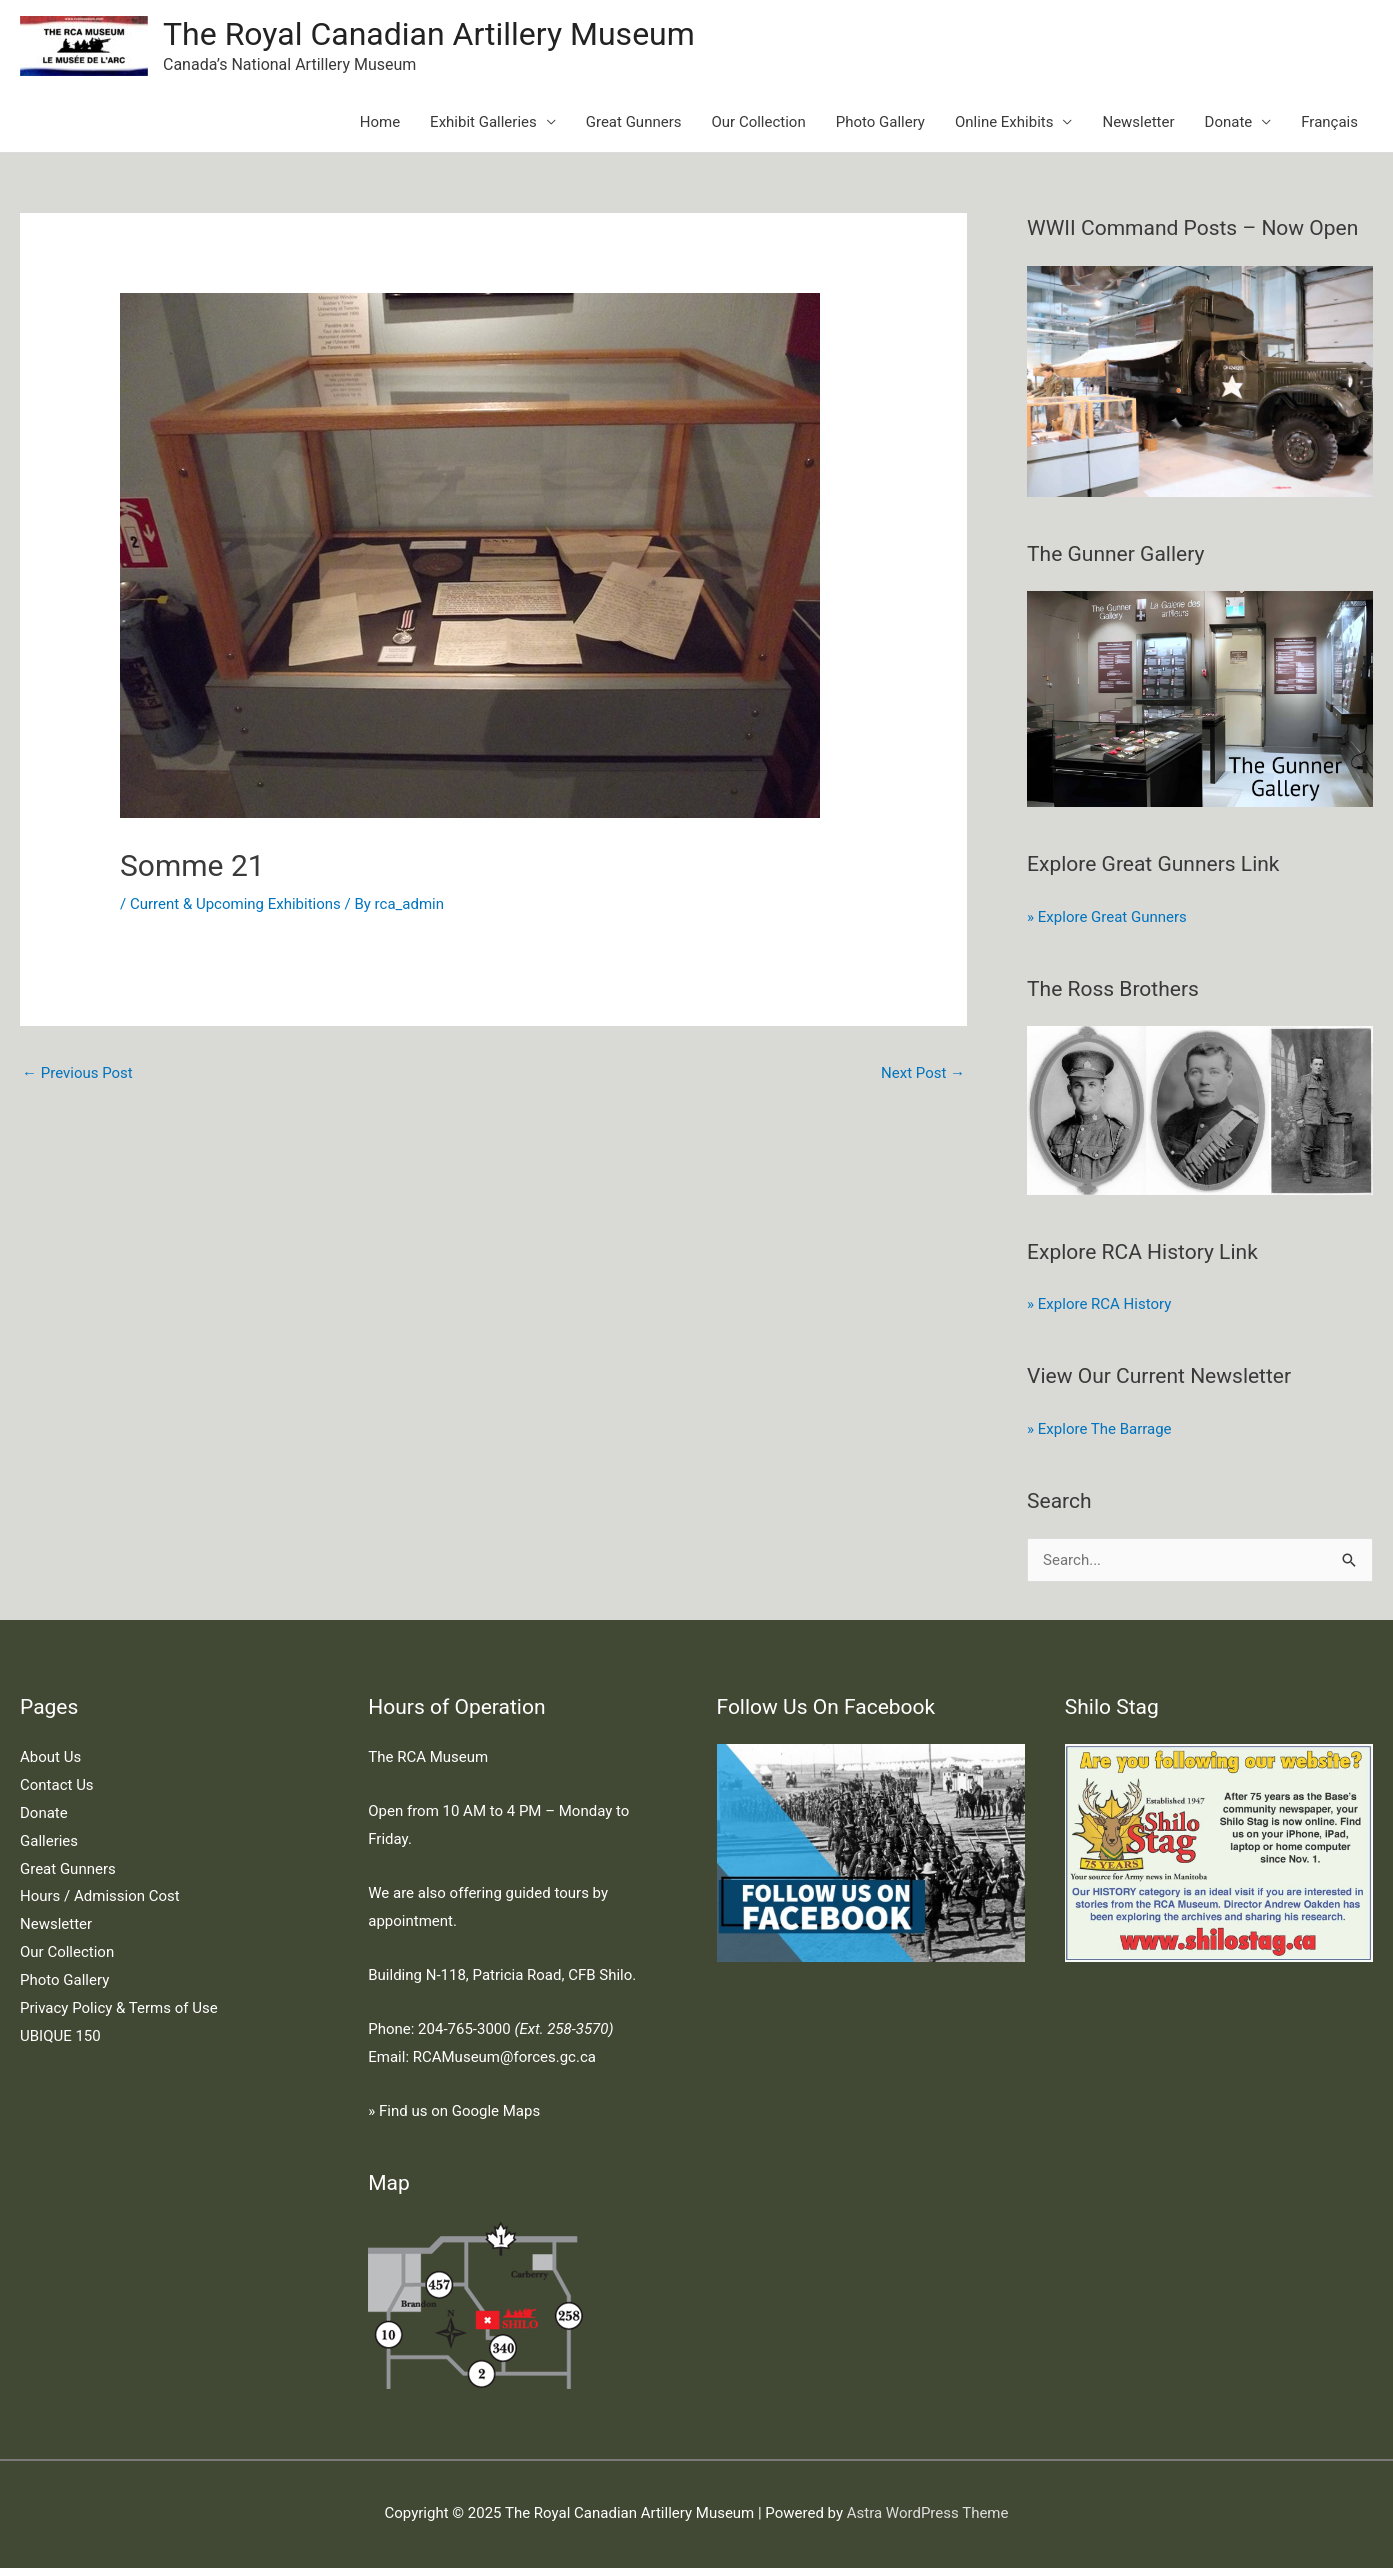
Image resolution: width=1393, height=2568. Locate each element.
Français (1329, 122)
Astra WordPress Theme (928, 2513)
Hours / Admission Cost (100, 1896)
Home (380, 122)
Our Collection (759, 122)
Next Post (923, 1073)
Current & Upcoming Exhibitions (235, 904)
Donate (1229, 122)
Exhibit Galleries (483, 122)
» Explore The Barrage (1099, 1429)
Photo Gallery (880, 122)
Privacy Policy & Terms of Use (119, 2008)
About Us (50, 1757)
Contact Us (57, 1785)
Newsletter (1138, 122)
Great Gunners (634, 122)
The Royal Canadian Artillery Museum (429, 34)
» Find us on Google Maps (454, 2111)
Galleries (49, 1841)
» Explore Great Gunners (1107, 917)
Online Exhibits (1004, 122)
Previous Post (77, 1073)
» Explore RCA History (1099, 1304)
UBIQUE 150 (60, 2036)
